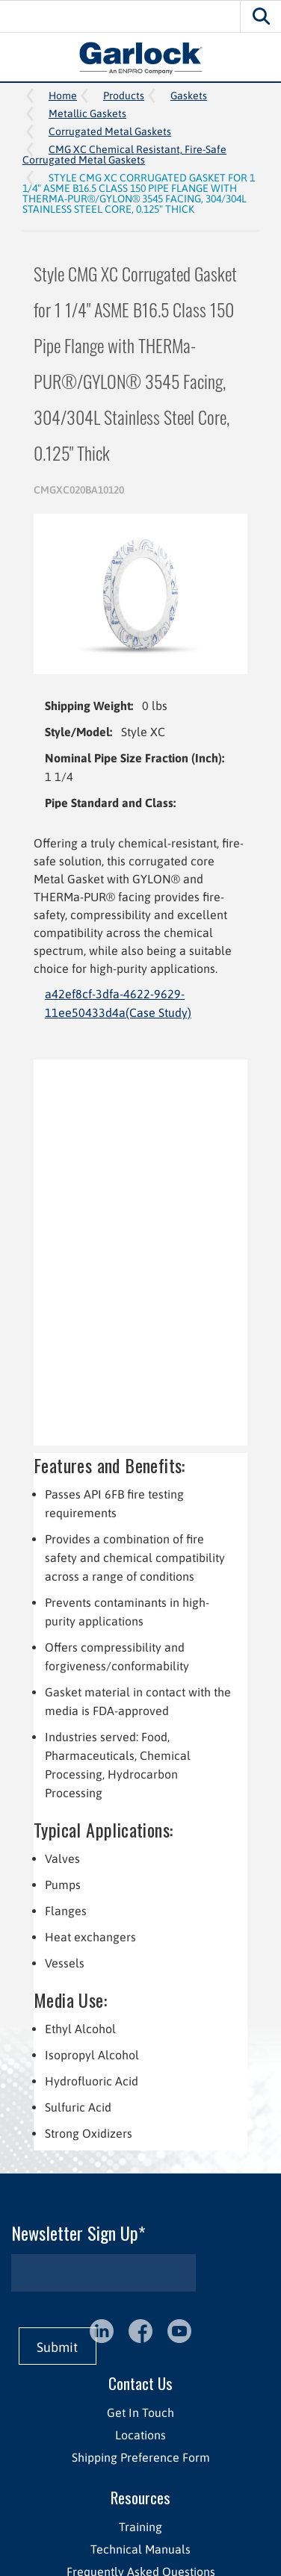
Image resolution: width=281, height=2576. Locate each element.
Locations (140, 2435)
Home (63, 96)
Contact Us (140, 2383)
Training (140, 2526)
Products (123, 96)
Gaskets (188, 96)
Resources (140, 2497)
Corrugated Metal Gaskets (110, 131)
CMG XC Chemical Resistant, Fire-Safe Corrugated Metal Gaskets (124, 154)
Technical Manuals (140, 2549)
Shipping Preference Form (141, 2457)
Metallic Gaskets (87, 113)
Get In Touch (140, 2412)
